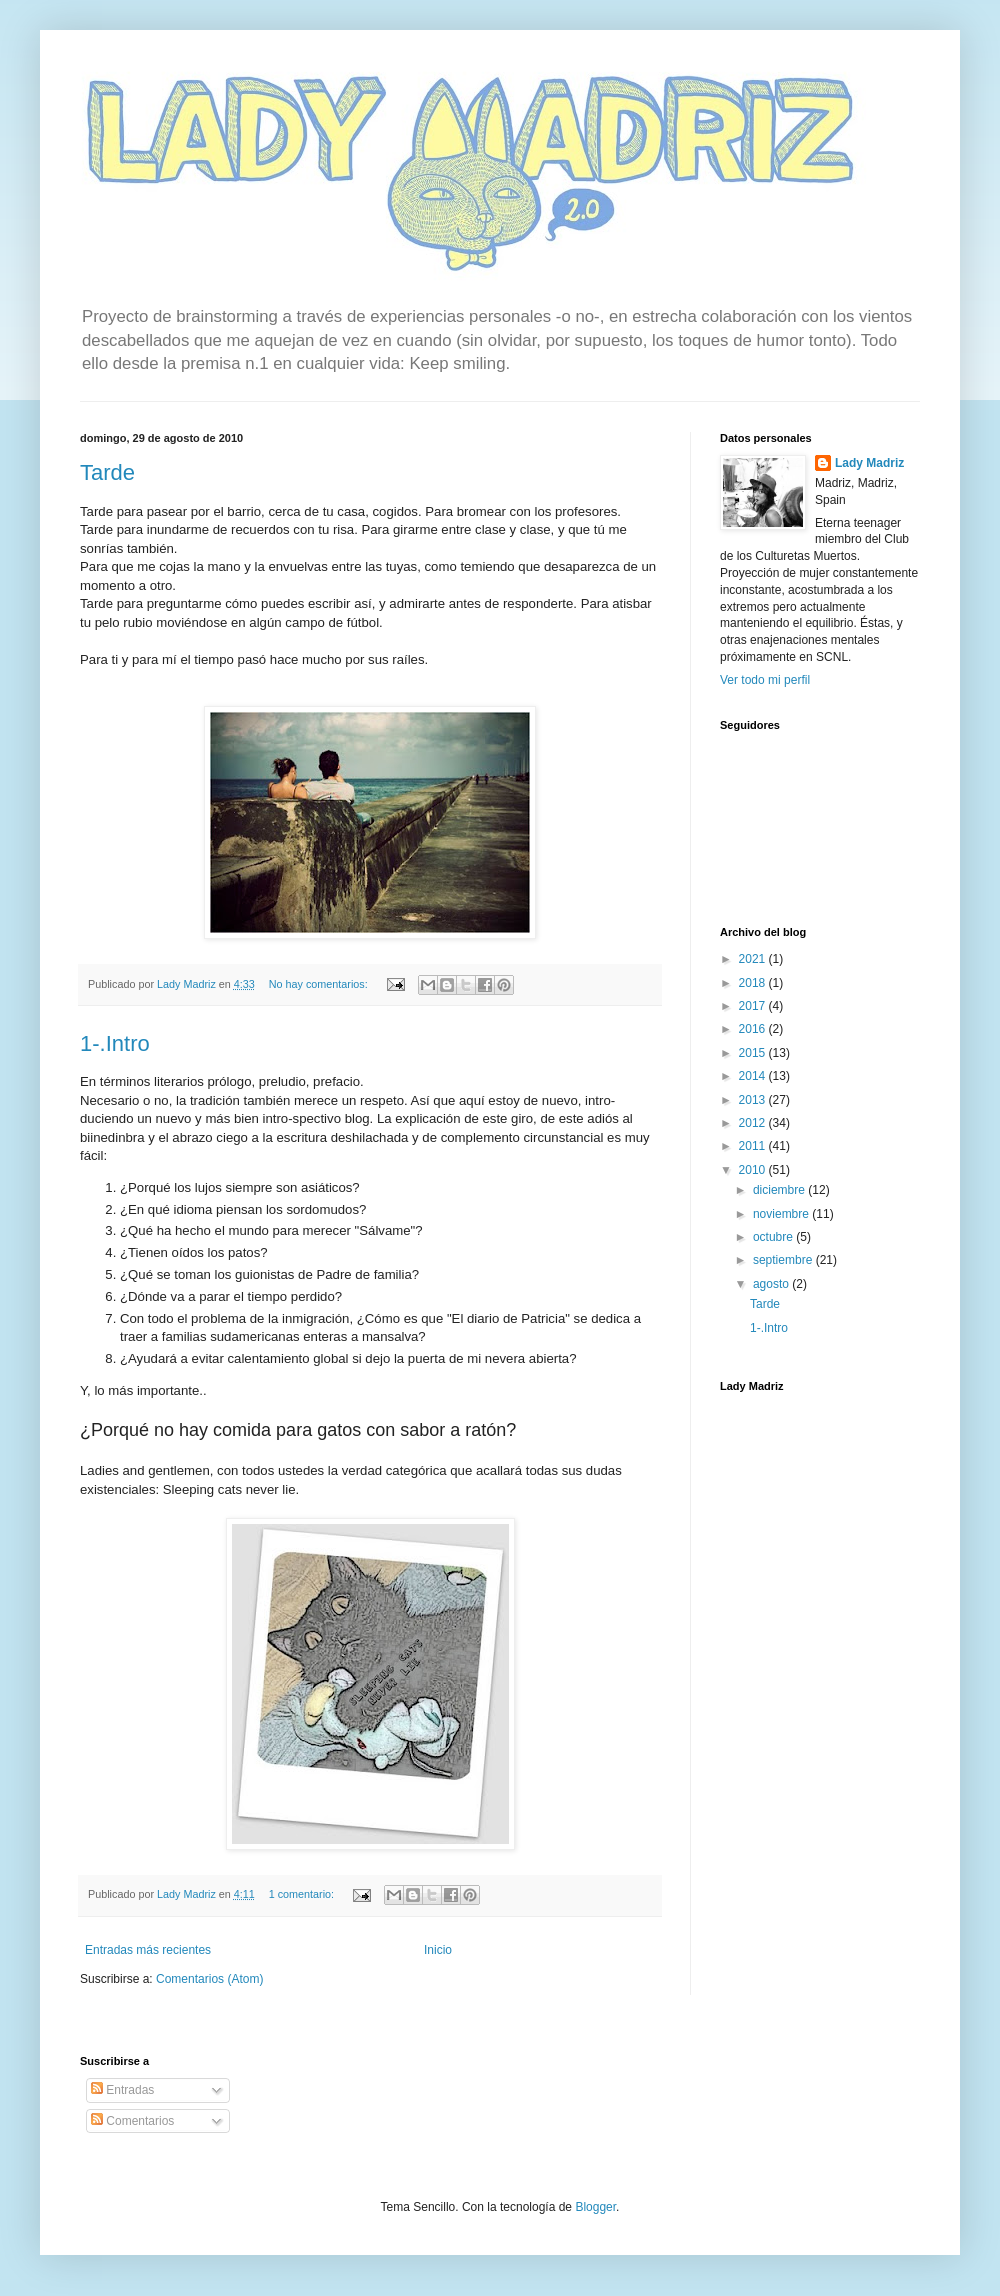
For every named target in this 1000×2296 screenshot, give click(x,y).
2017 (754, 1006)
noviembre (782, 1214)
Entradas (122, 2090)
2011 (754, 1146)
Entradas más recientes (148, 1950)
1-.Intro (115, 1043)
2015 (754, 1053)
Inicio (438, 1950)
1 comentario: (303, 1894)
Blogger (595, 2207)
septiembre (784, 1260)
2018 (754, 983)
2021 (754, 959)
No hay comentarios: (320, 984)
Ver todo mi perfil (765, 680)
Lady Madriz (869, 463)
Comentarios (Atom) (209, 1979)
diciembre (780, 1190)
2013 (754, 1100)
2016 (754, 1029)
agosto (772, 1284)
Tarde (107, 472)
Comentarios (132, 2121)
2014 (754, 1076)
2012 (754, 1123)
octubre (774, 1237)
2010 (754, 1170)
